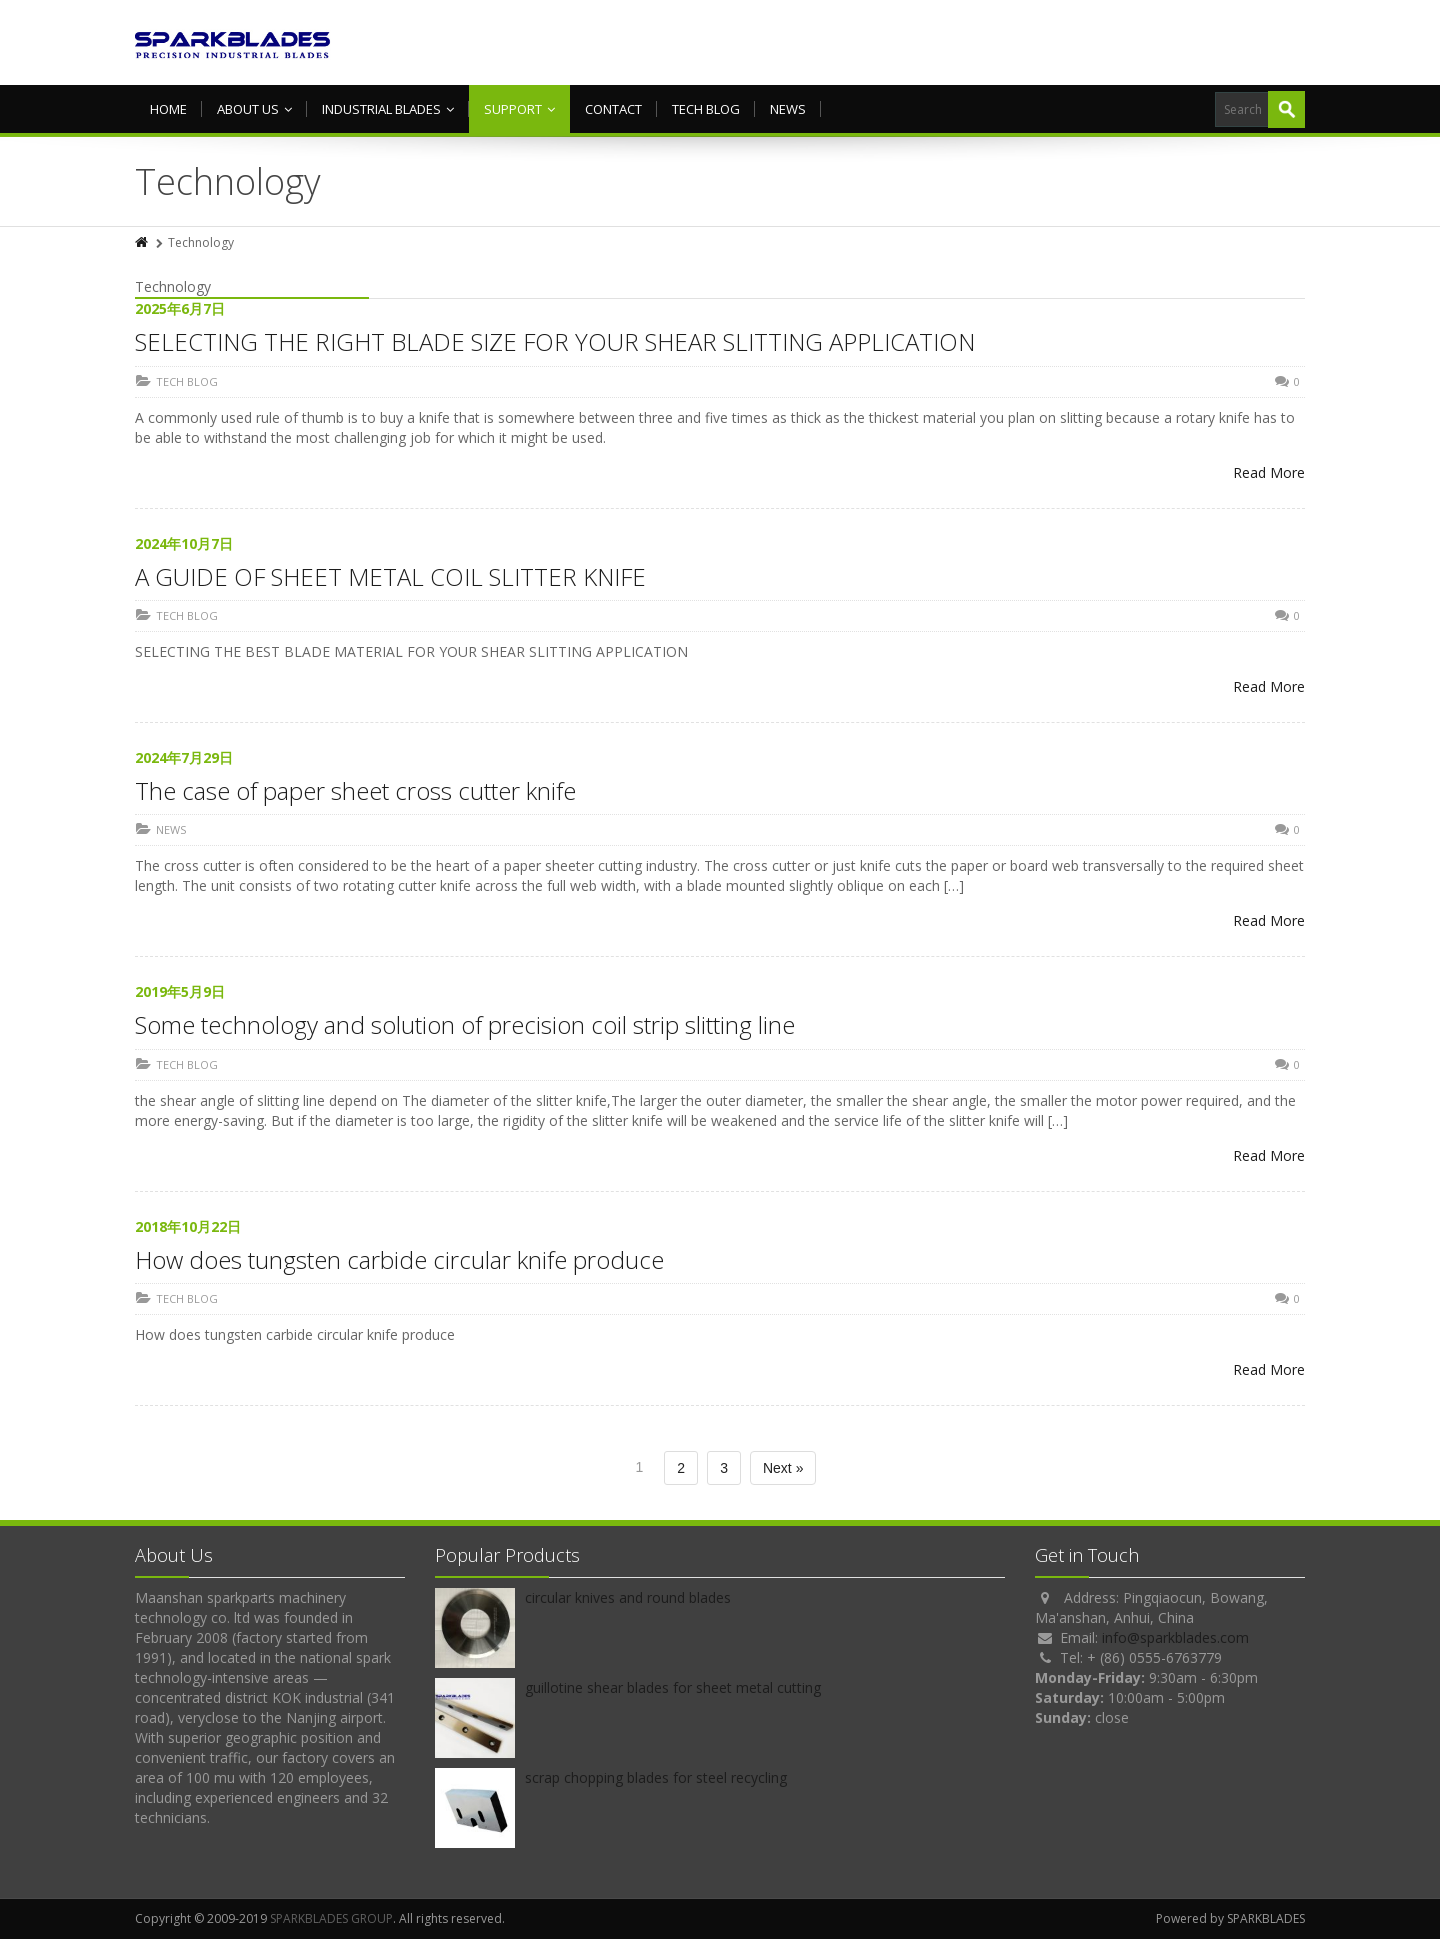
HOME (168, 109)
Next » (783, 1468)
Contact (613, 109)
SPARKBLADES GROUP (331, 1918)
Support (519, 109)
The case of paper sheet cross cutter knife (355, 790)
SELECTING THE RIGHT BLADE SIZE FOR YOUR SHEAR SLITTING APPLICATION (555, 341)
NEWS (788, 109)
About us (254, 109)
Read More (1269, 472)
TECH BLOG (706, 109)
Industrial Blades (388, 109)
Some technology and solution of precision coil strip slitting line (465, 1024)
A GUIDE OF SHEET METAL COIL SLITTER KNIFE (390, 576)
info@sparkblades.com (1175, 1637)
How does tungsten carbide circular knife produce (399, 1259)
